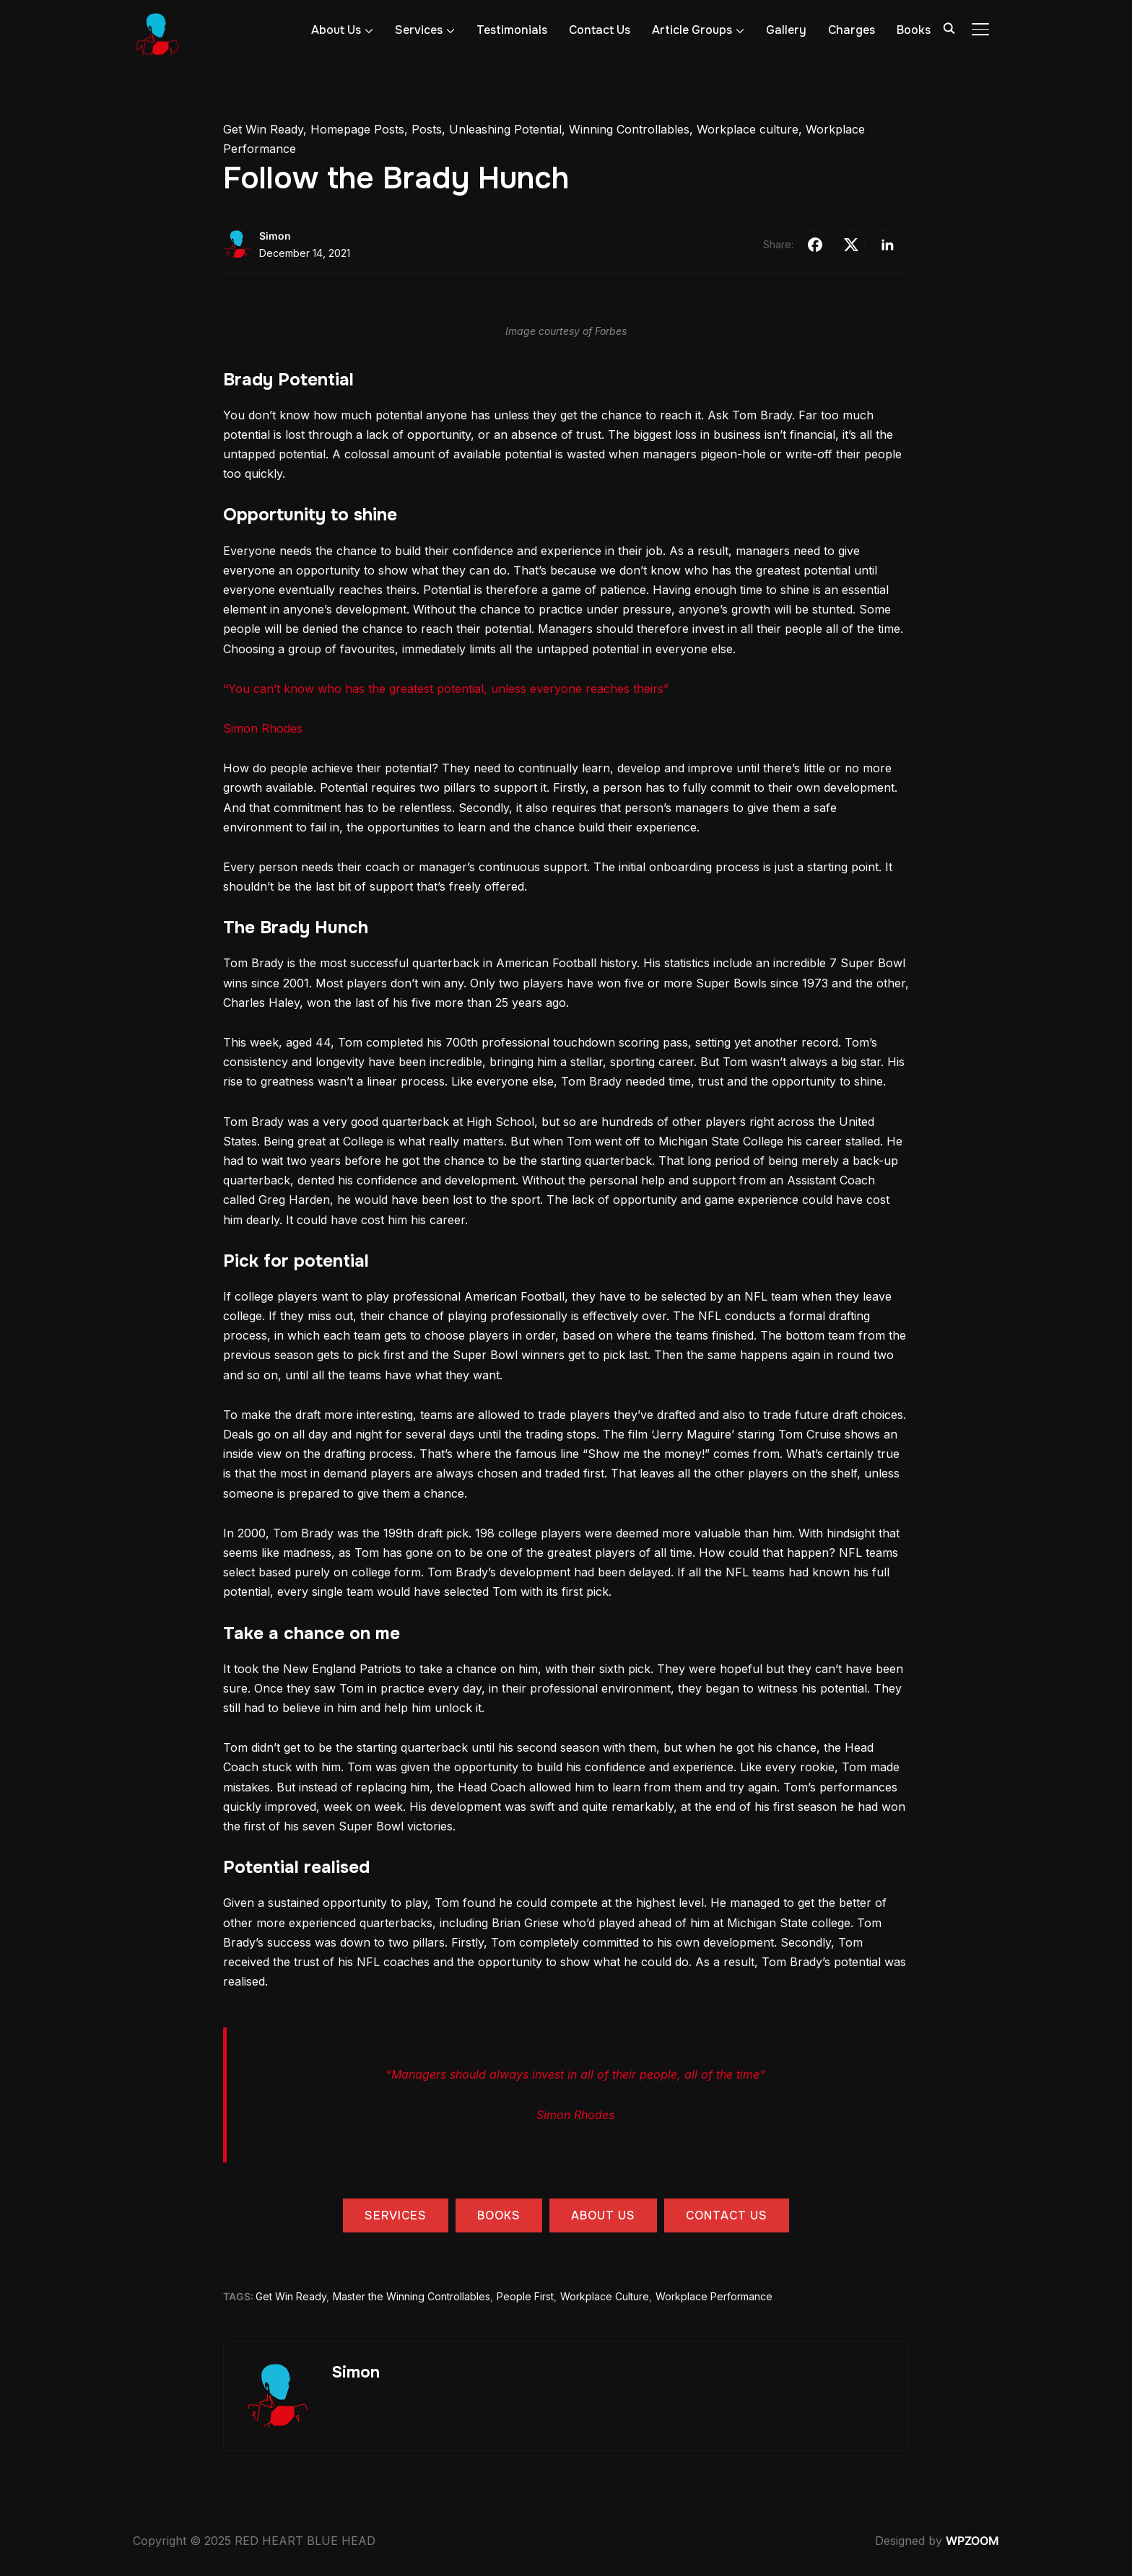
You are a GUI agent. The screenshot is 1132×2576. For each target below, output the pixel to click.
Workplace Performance (714, 2296)
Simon (275, 236)
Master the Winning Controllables (411, 2296)
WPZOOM (972, 2540)
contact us (726, 2215)
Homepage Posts (357, 129)
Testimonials (511, 30)
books (499, 2215)
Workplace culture (747, 129)
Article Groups (692, 30)
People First (525, 2296)
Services (419, 30)
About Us (336, 30)
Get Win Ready (263, 129)
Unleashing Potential (505, 129)
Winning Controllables (629, 129)
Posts (427, 129)
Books (914, 30)
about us (603, 2215)
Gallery (786, 30)
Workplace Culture (604, 2296)
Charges (851, 30)
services (396, 2215)
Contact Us (599, 30)
